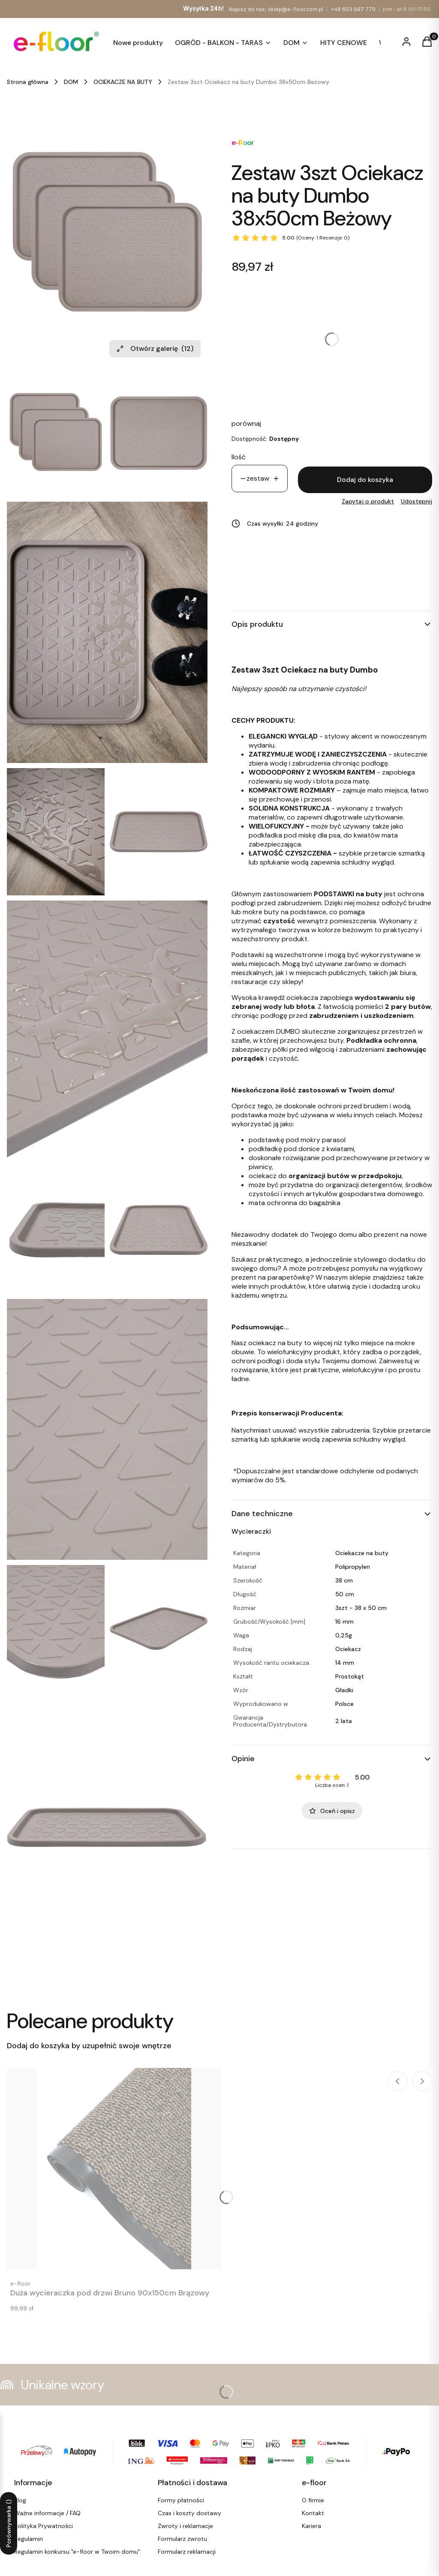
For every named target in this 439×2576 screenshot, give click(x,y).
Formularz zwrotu (182, 2539)
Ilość (239, 457)
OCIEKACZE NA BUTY (122, 82)
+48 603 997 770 (353, 9)
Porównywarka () (8, 2523)
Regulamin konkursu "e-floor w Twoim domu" (77, 2551)
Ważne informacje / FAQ (47, 2513)
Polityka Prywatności (43, 2526)
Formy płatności (181, 2500)
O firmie (313, 2500)
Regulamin (28, 2539)
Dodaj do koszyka (365, 479)
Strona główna (27, 82)
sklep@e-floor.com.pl (295, 9)
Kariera (311, 2526)
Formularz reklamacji (187, 2551)
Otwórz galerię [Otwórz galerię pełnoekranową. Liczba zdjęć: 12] (155, 348)
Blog (20, 2500)
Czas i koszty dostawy (189, 2513)
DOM (71, 82)
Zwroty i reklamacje (185, 2526)
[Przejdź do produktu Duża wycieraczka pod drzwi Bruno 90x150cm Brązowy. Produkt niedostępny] (114, 2168)
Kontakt (313, 2513)
